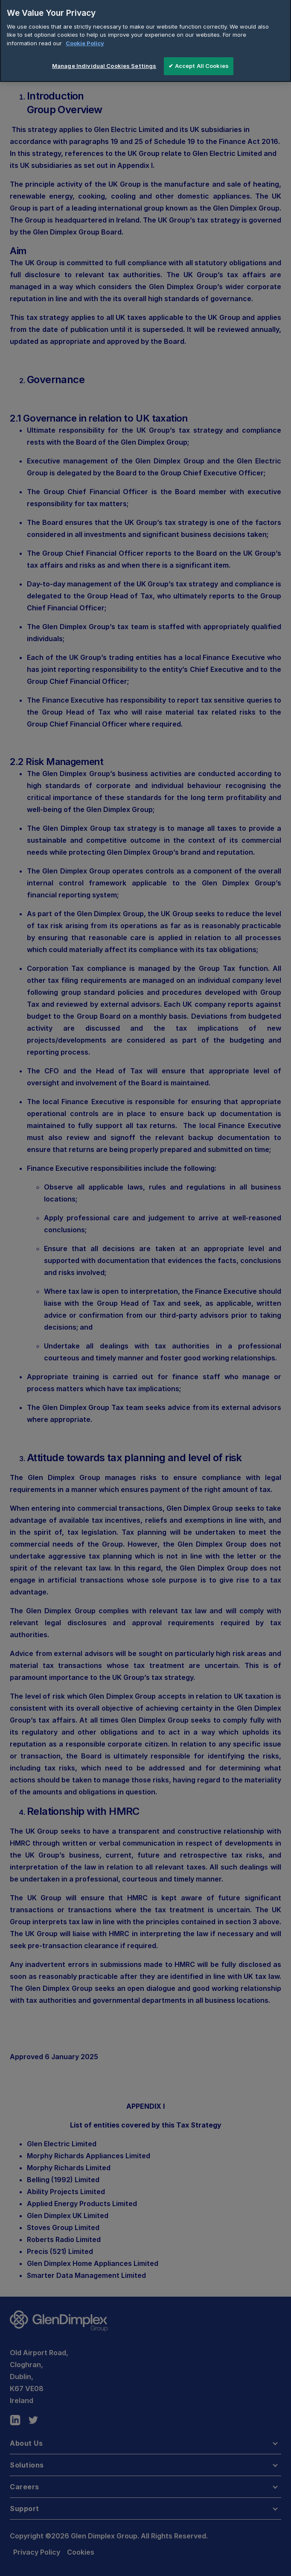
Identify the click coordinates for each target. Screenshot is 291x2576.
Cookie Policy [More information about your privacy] (85, 36)
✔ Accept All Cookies (199, 59)
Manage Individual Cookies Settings (104, 59)
